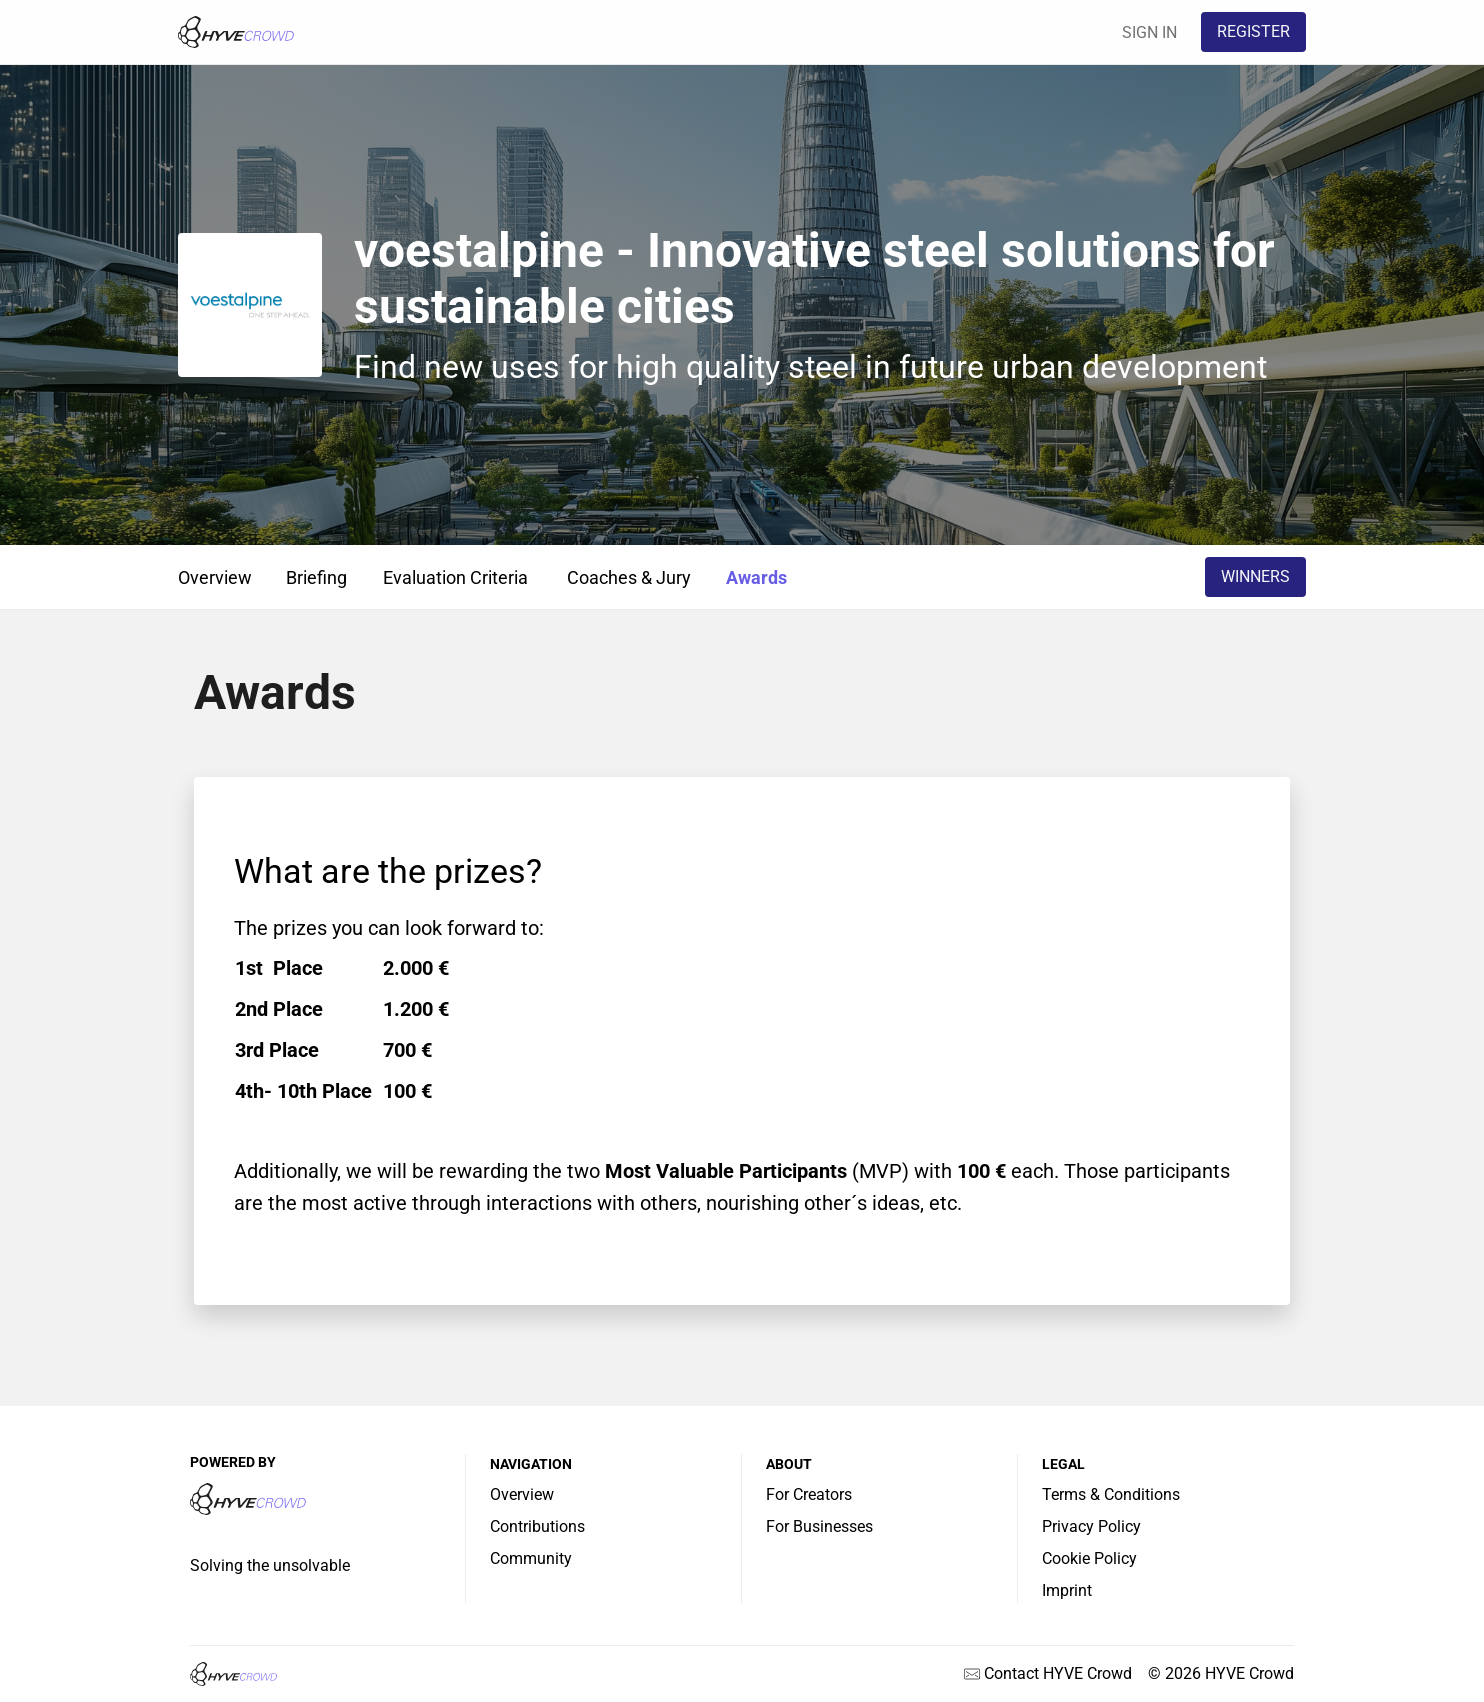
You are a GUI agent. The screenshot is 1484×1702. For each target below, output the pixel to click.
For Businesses (819, 1526)
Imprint (1067, 1590)
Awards (756, 577)
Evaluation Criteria (455, 577)
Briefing (316, 577)
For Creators (809, 1494)
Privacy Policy (1091, 1526)
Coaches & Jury (629, 577)
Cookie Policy (1089, 1558)
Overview (215, 577)
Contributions (537, 1526)
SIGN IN (1149, 32)
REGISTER (1253, 31)
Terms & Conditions (1111, 1494)
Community (531, 1558)
